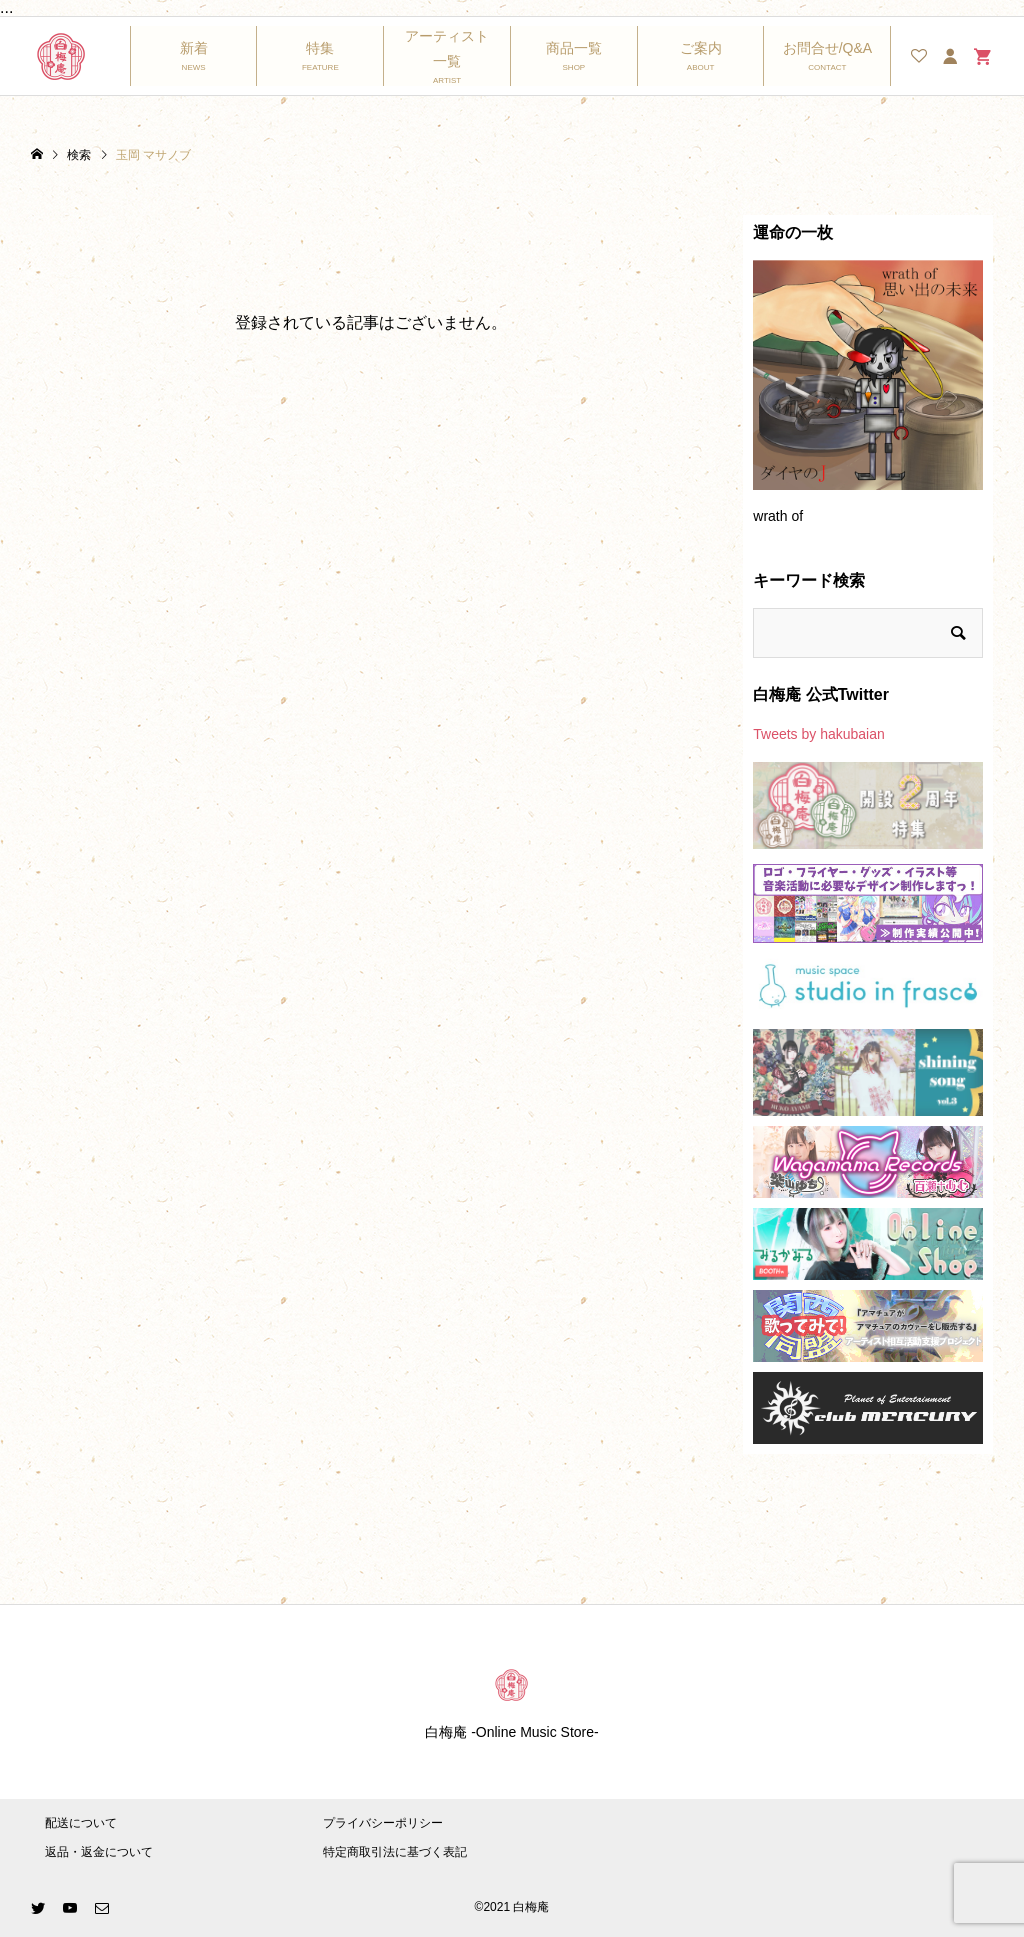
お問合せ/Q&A (827, 48)
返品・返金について (99, 1852)
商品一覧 (574, 48)
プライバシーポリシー (383, 1823)
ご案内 (701, 48)
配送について (81, 1823)
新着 (194, 48)
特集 (320, 48)
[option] (868, 401)
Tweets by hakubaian (819, 734)
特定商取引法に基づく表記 (395, 1852)
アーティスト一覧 (447, 48)
